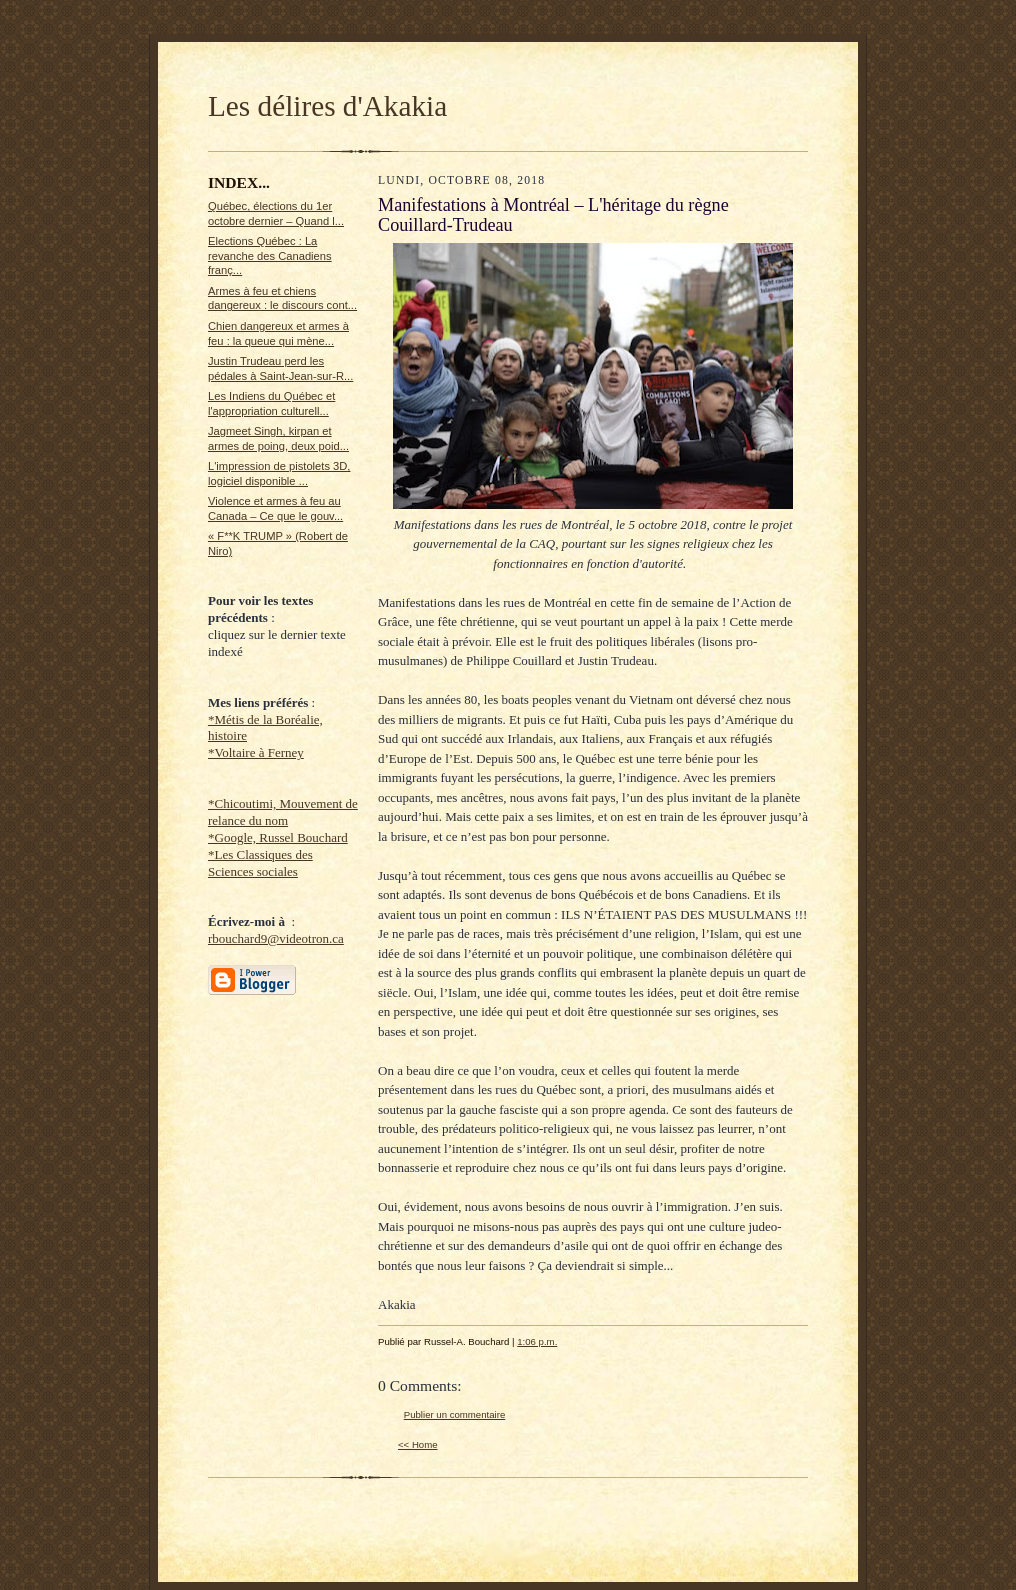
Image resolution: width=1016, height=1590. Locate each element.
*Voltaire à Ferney (256, 752)
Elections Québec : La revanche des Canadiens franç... (270, 255)
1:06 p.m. (537, 1341)
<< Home (418, 1444)
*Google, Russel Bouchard (278, 837)
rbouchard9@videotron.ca (276, 938)
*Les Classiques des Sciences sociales (260, 863)
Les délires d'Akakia (327, 106)
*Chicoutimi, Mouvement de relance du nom (283, 812)
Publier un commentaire (454, 1414)
